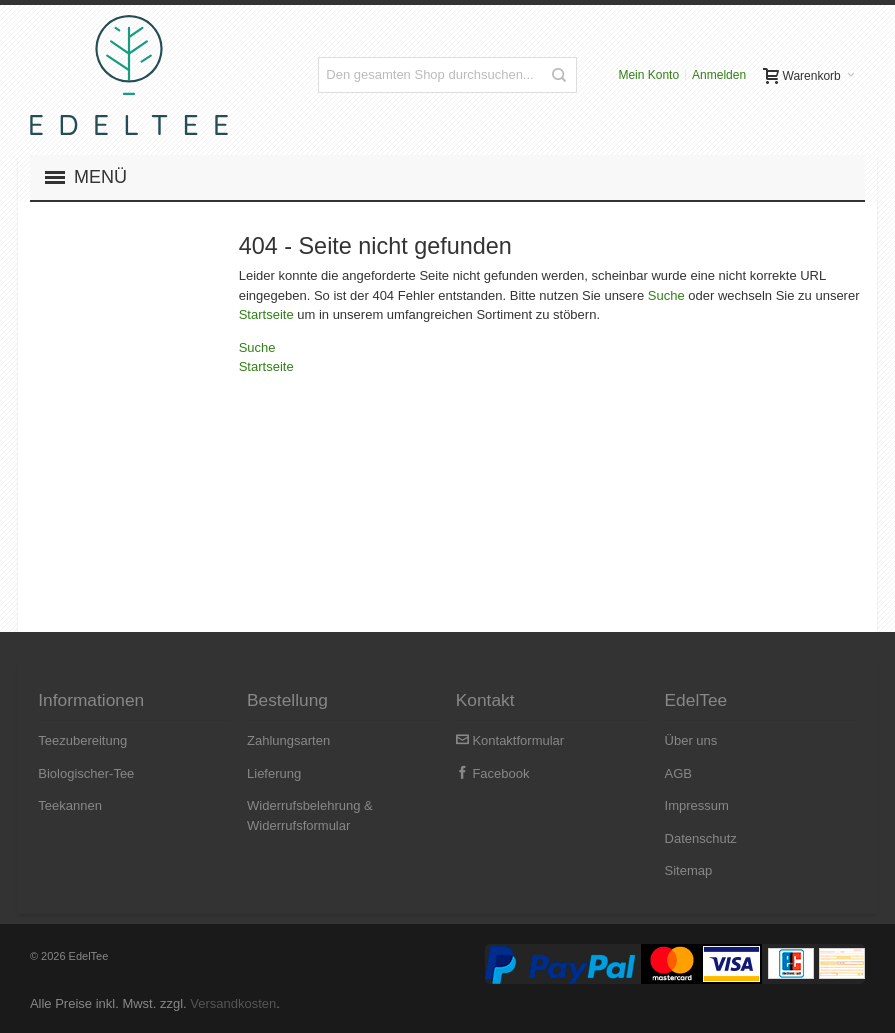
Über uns (691, 740)
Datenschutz (701, 838)
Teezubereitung (82, 740)
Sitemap (689, 870)
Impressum (697, 805)
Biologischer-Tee (86, 773)
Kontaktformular (510, 740)
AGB (678, 773)
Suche (666, 295)
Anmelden (719, 75)
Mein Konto (648, 75)
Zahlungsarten (288, 740)
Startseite (266, 314)
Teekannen (70, 805)
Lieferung (274, 773)
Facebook (493, 773)
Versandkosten (233, 1003)
